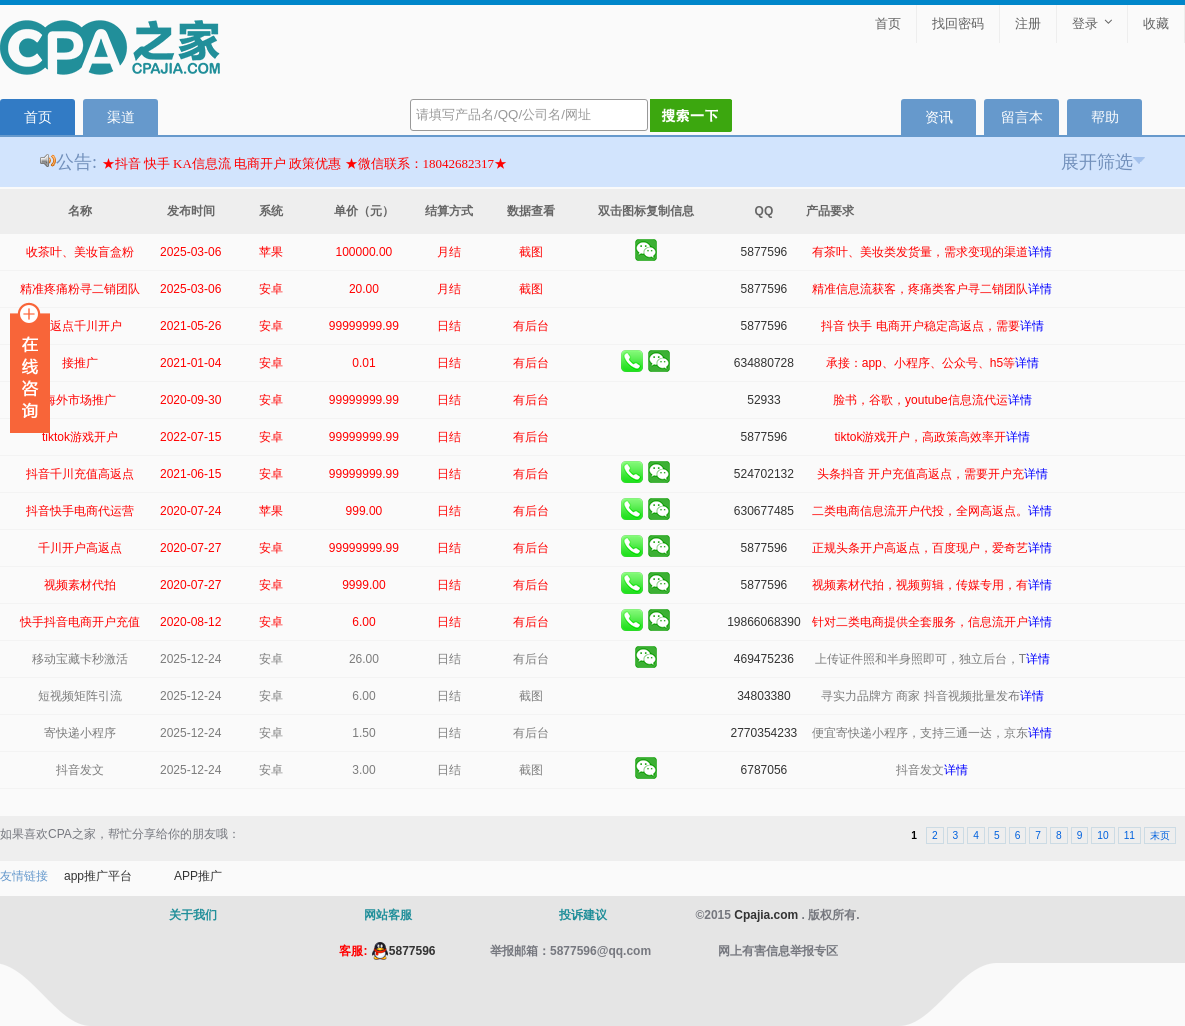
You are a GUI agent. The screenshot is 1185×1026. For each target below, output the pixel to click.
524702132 (764, 474)
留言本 (1022, 117)
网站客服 (388, 915)
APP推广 (198, 876)
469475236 (764, 659)
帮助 (1105, 117)
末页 (1160, 835)
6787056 (764, 770)
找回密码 (958, 23)
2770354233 (764, 733)
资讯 (939, 117)
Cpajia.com (766, 915)
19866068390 (763, 622)
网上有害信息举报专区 (778, 951)
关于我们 (193, 915)
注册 (1028, 23)
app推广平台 (98, 876)
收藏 (1156, 23)
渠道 (121, 117)
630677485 (764, 511)
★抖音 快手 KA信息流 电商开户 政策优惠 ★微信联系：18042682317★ (305, 163)
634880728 (764, 363)
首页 (888, 23)
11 (1129, 835)
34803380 (763, 696)
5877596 (764, 252)
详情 (1040, 252)
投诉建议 (583, 915)
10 (1102, 835)
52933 (763, 400)
